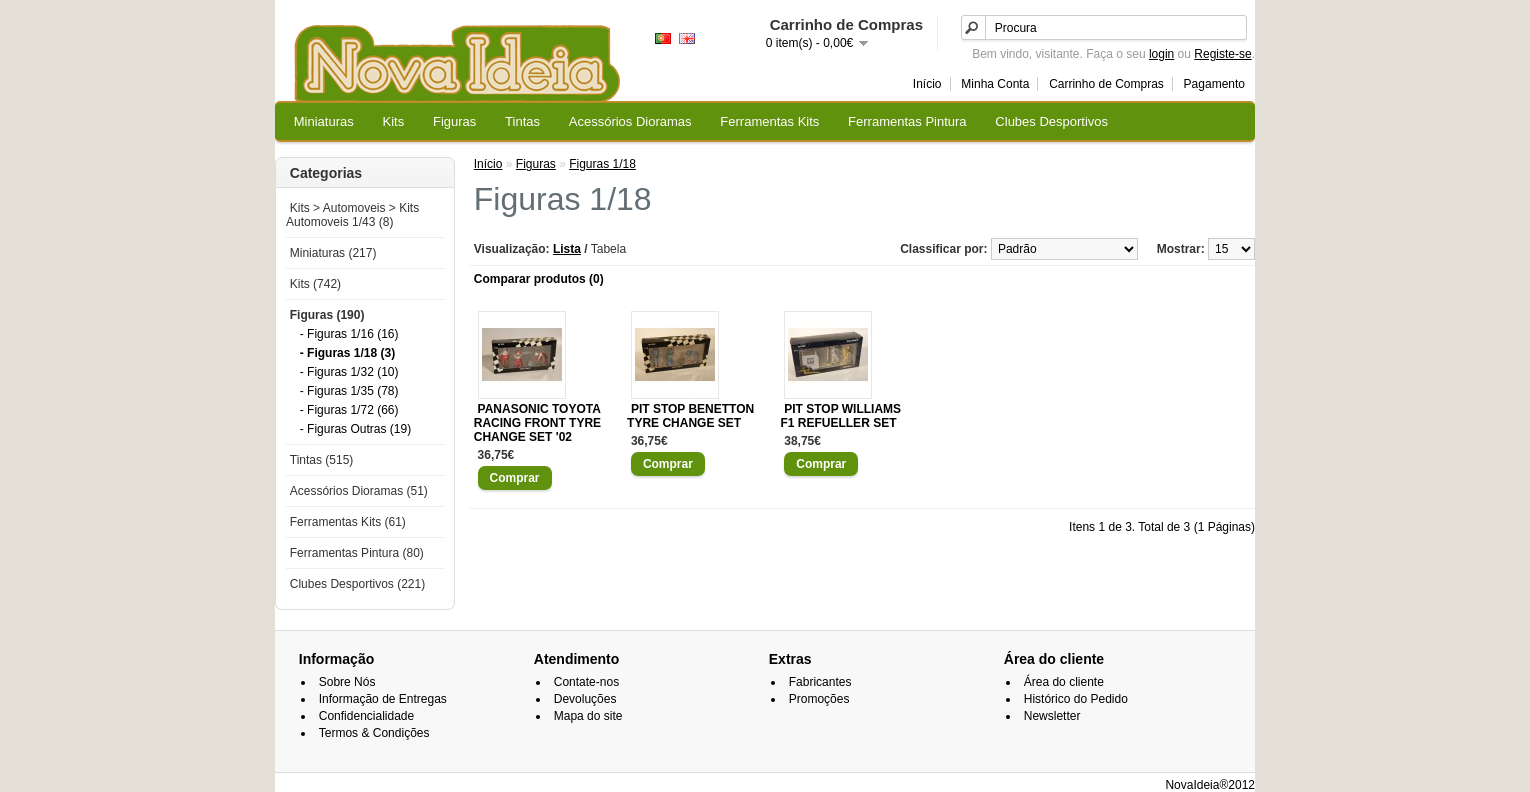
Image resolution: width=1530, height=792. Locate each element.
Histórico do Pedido (1076, 699)
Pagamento (1214, 84)
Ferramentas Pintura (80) (357, 553)
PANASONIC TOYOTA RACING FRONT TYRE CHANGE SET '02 (537, 423)
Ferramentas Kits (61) (348, 522)
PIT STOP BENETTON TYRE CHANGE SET (690, 416)
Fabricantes (820, 682)
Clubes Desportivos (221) (357, 584)
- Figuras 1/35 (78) (349, 391)
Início (927, 84)
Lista (567, 249)
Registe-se (1222, 54)
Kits (394, 121)
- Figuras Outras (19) (355, 429)
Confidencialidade (366, 716)
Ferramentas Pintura (907, 121)
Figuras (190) (327, 315)
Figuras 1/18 (602, 164)
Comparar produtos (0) (539, 279)
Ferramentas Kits (769, 121)
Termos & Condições (374, 733)
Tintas (522, 121)
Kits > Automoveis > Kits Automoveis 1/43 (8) (352, 215)
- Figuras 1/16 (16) (349, 334)
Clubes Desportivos (1051, 121)
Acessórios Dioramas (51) (359, 491)
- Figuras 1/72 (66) (349, 410)
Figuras (454, 121)
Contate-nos (586, 682)
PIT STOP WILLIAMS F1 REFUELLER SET (840, 416)
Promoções (819, 699)
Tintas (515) (322, 460)
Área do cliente (1064, 682)
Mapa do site (588, 716)
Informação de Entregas (383, 699)
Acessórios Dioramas (630, 121)
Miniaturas (324, 121)
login (1161, 54)
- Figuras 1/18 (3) (347, 353)
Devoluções (585, 699)
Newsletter (1052, 716)
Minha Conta (995, 84)
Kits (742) (315, 284)
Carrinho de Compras (1106, 84)
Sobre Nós (347, 682)
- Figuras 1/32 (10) (349, 372)
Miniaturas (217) (333, 253)
